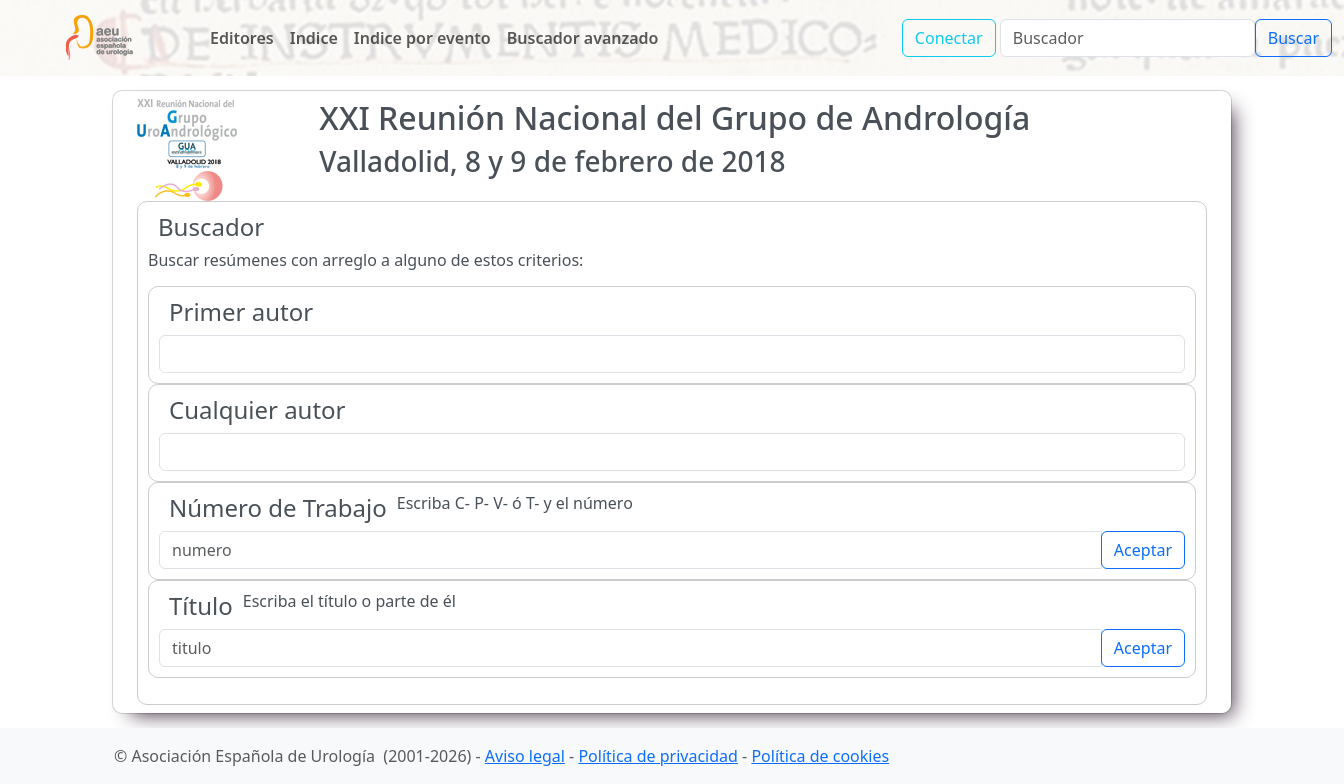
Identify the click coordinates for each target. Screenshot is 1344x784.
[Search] (1127, 38)
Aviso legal (525, 756)
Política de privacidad (658, 756)
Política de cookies (820, 756)
